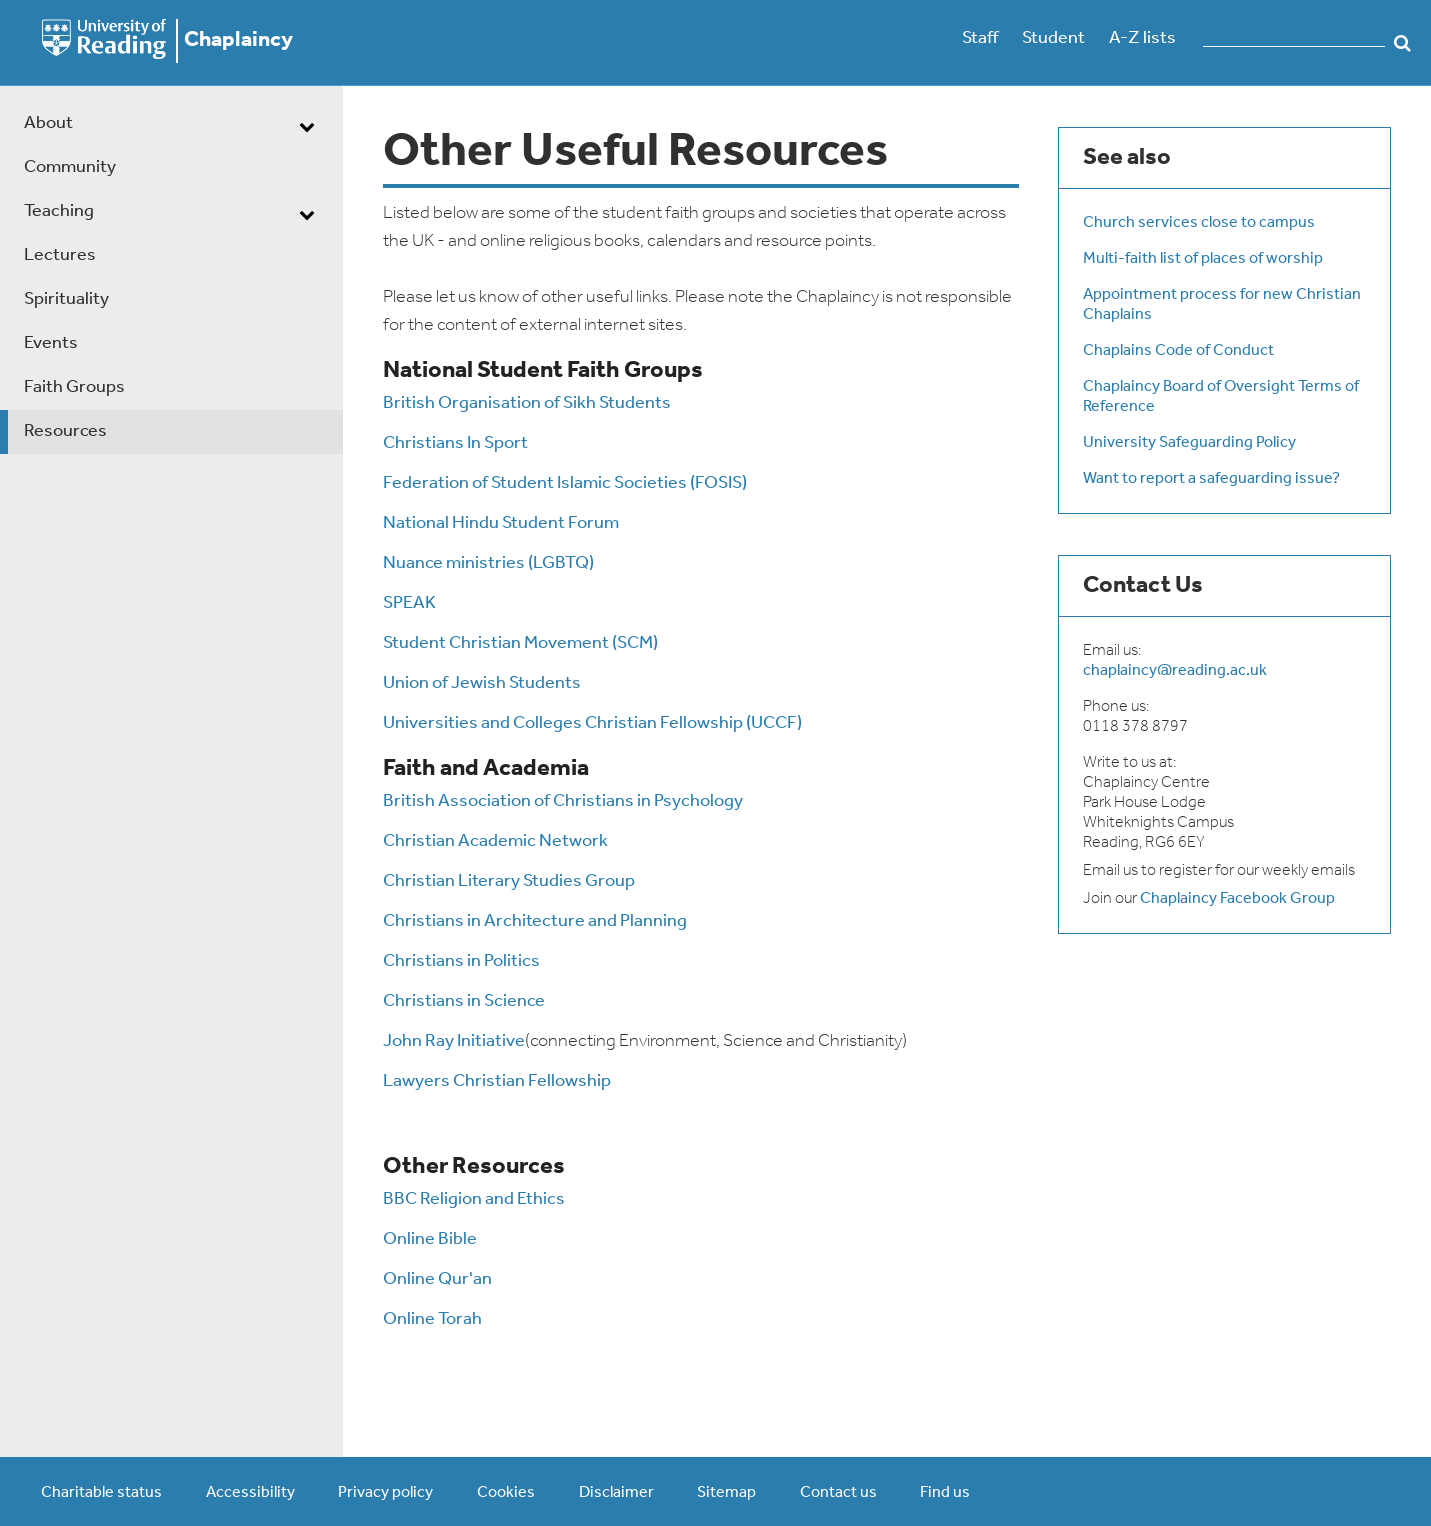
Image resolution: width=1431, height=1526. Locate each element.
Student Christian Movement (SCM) (520, 643)
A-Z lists (1142, 38)
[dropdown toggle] (307, 126)
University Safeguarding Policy (1189, 443)
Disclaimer (616, 1493)
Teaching (59, 211)
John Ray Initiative (454, 1041)
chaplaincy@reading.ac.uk (1175, 671)
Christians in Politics (461, 961)
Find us (945, 1493)
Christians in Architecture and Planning (535, 921)
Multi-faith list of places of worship (1203, 259)
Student (1053, 38)
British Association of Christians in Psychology (563, 801)
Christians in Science (464, 1001)
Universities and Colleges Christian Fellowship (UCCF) (592, 723)
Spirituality (66, 299)
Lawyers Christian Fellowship (497, 1081)
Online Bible (430, 1239)
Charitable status (101, 1493)
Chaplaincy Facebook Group (1237, 899)
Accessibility (250, 1493)
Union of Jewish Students (482, 683)
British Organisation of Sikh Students (527, 403)
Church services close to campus (1199, 223)
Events (51, 343)
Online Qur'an (437, 1279)
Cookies (506, 1493)
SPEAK (409, 603)
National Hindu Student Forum (501, 523)
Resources (65, 431)
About (48, 123)
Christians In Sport (455, 443)
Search (1403, 43)
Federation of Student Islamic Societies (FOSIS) (565, 483)
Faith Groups (74, 387)
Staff (980, 38)
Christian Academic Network (495, 841)
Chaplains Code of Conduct (1178, 351)
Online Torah (432, 1319)
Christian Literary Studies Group (509, 881)
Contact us (838, 1493)
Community (70, 167)
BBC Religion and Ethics (474, 1199)
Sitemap (726, 1493)
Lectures (60, 255)
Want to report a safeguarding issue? (1211, 479)
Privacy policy (385, 1493)
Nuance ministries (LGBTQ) (488, 563)
